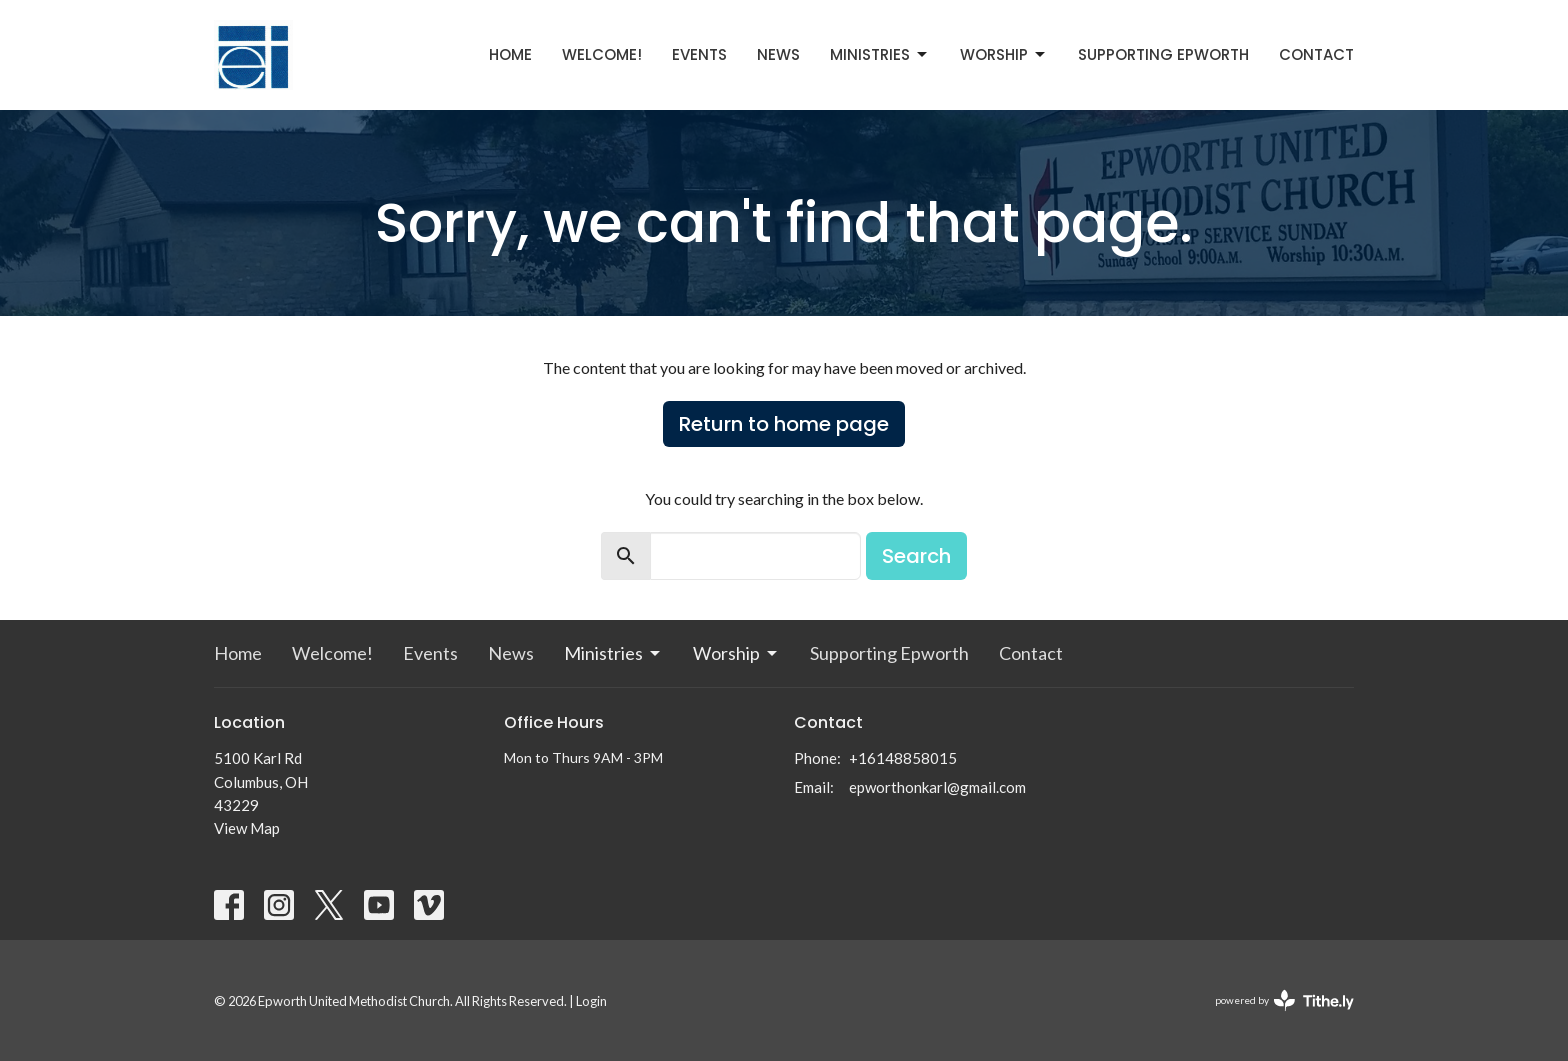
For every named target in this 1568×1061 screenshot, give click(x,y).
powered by (1284, 1000)
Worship (1004, 54)
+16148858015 (903, 758)
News (778, 54)
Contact (1316, 54)
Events (699, 54)
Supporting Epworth (1163, 54)
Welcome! (602, 54)
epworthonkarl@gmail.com (937, 787)
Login (591, 1001)
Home (510, 54)
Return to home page (784, 424)
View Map (247, 828)
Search (916, 556)
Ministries (880, 54)
